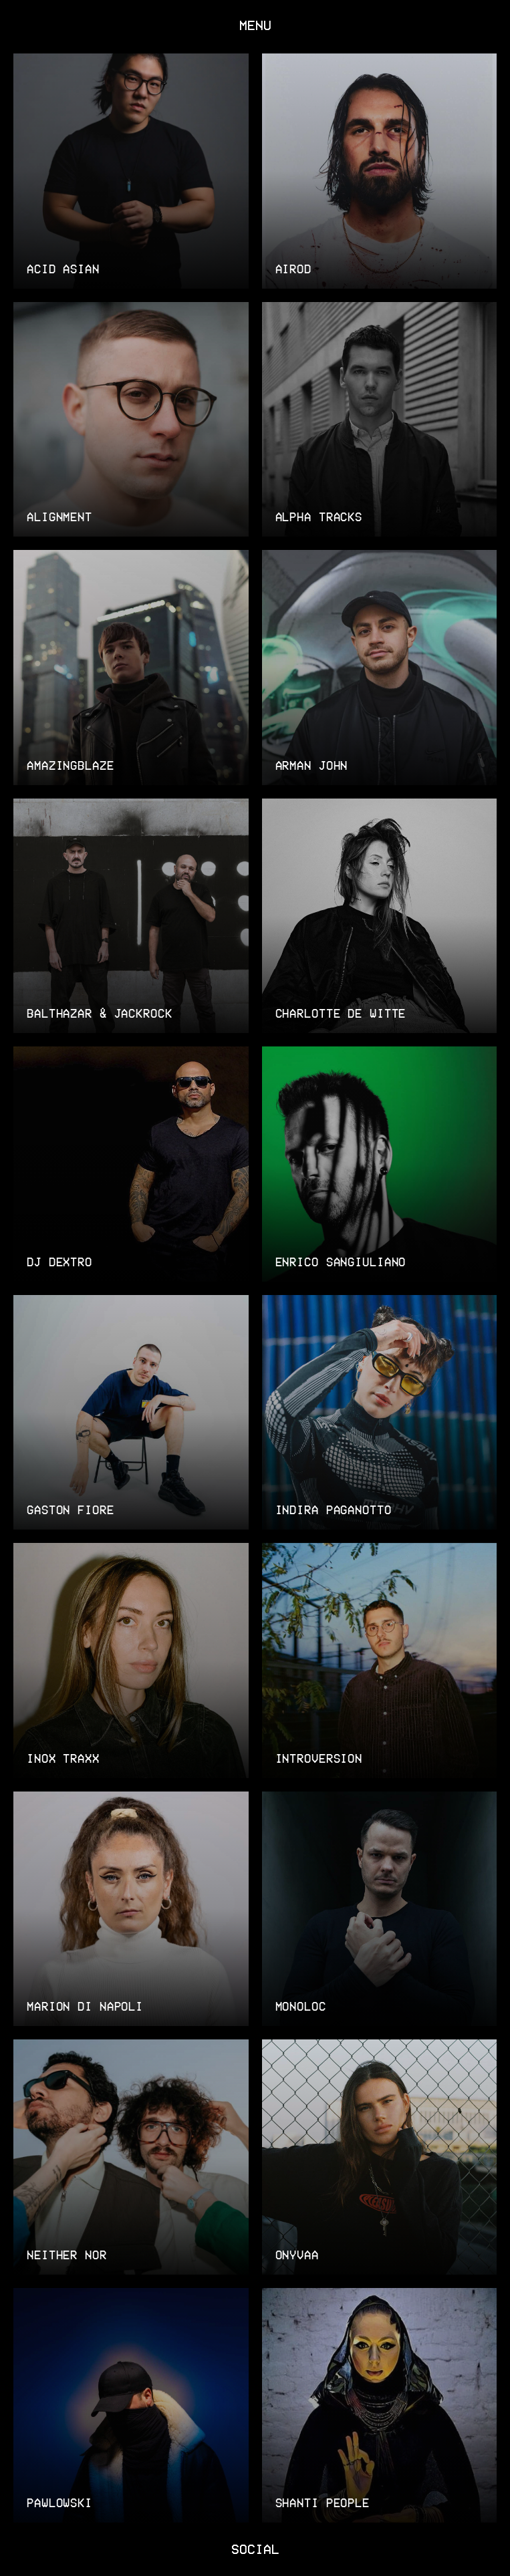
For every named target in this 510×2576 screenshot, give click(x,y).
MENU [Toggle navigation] (255, 24)
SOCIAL (255, 2548)
